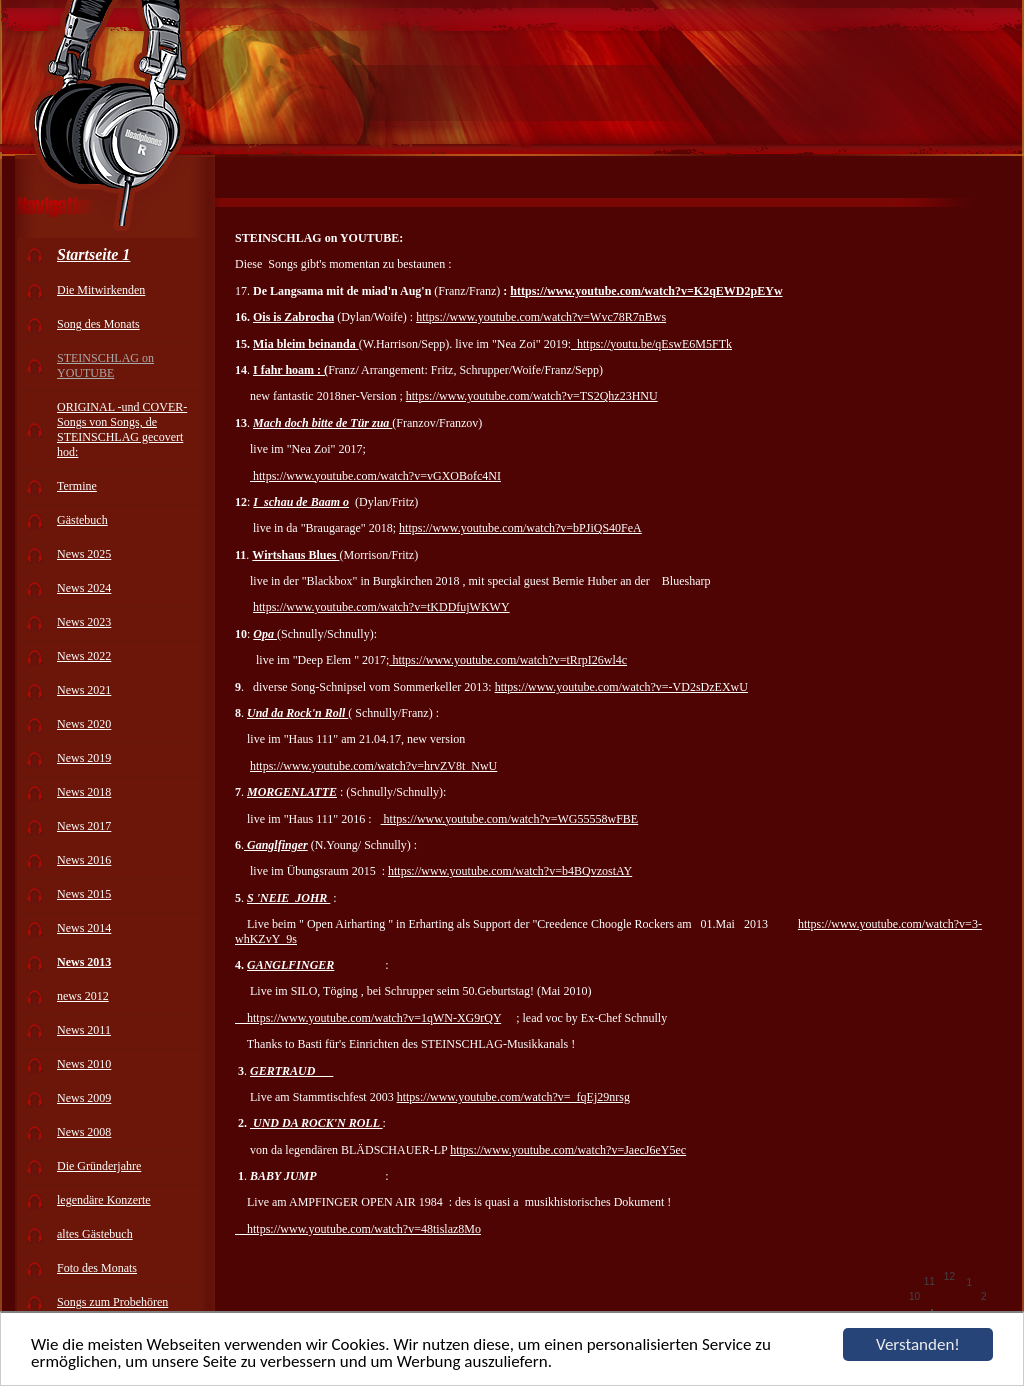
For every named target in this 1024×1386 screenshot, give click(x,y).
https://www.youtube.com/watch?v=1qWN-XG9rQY (368, 1018)
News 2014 (84, 928)
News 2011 (84, 1030)
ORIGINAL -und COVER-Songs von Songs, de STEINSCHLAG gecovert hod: (122, 429)
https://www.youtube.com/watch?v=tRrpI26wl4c (508, 660)
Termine (77, 486)
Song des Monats (98, 324)
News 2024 (84, 588)
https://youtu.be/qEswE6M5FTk (651, 344)
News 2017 (84, 826)
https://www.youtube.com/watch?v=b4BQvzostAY (510, 871)
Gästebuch (82, 520)
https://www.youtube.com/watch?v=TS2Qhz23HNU (532, 396)
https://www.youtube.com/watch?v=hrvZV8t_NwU (373, 766)
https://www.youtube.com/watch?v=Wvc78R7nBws (541, 317)
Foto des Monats (97, 1268)
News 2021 (84, 690)
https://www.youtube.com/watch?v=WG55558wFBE (510, 819)
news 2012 (83, 996)
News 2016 (84, 860)
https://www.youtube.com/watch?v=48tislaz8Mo (358, 1229)
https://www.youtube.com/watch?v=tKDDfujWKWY (381, 607)
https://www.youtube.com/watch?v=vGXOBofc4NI (375, 476)
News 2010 (84, 1064)
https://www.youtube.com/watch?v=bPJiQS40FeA (520, 528)
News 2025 (84, 554)
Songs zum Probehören (112, 1302)
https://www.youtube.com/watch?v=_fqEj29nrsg (513, 1097)
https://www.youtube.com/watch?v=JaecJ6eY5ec (568, 1150)
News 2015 (84, 894)
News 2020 (84, 724)
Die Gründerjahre (99, 1166)
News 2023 (84, 622)
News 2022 (84, 656)
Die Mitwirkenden (101, 290)
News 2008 (84, 1132)
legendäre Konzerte (104, 1200)
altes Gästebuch (95, 1234)
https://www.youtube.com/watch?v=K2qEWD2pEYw (646, 291)
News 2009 (84, 1098)
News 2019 (84, 758)
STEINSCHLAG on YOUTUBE (105, 365)
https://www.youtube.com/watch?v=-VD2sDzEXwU (621, 687)
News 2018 (84, 792)
